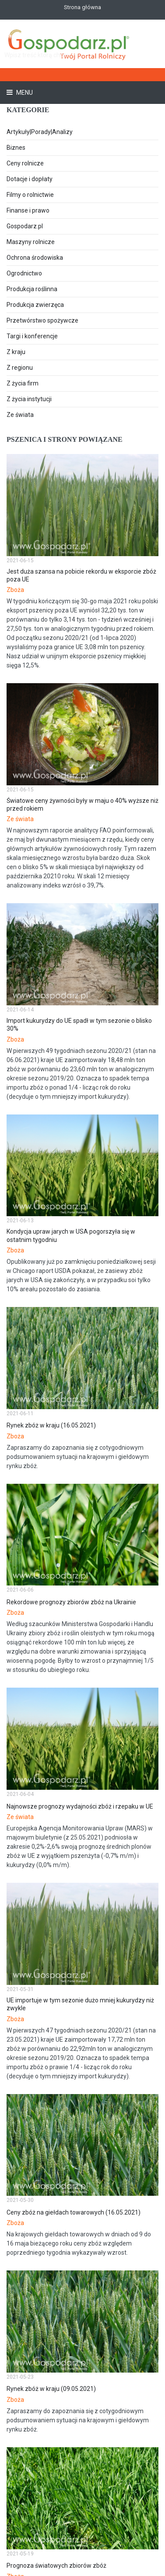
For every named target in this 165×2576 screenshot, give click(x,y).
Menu (24, 92)
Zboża (15, 589)
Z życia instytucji (29, 399)
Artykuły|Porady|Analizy (40, 131)
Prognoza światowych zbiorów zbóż (56, 2565)
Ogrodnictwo (24, 273)
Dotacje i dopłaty (30, 178)
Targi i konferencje (32, 336)
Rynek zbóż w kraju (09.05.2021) (51, 2388)
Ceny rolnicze (25, 163)
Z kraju (16, 351)
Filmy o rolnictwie (30, 194)
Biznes (16, 147)
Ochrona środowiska (35, 257)
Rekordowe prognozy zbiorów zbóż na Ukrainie (71, 1602)
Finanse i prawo (28, 210)
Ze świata (20, 414)
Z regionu (20, 367)
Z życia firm (23, 383)
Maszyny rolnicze (31, 241)
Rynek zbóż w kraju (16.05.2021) (51, 1425)
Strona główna (82, 7)
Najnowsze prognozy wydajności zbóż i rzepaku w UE (80, 1806)
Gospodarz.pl (25, 226)
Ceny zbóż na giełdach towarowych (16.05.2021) (73, 2212)
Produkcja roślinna (32, 288)
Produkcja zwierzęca (35, 304)
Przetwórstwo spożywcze (42, 320)
